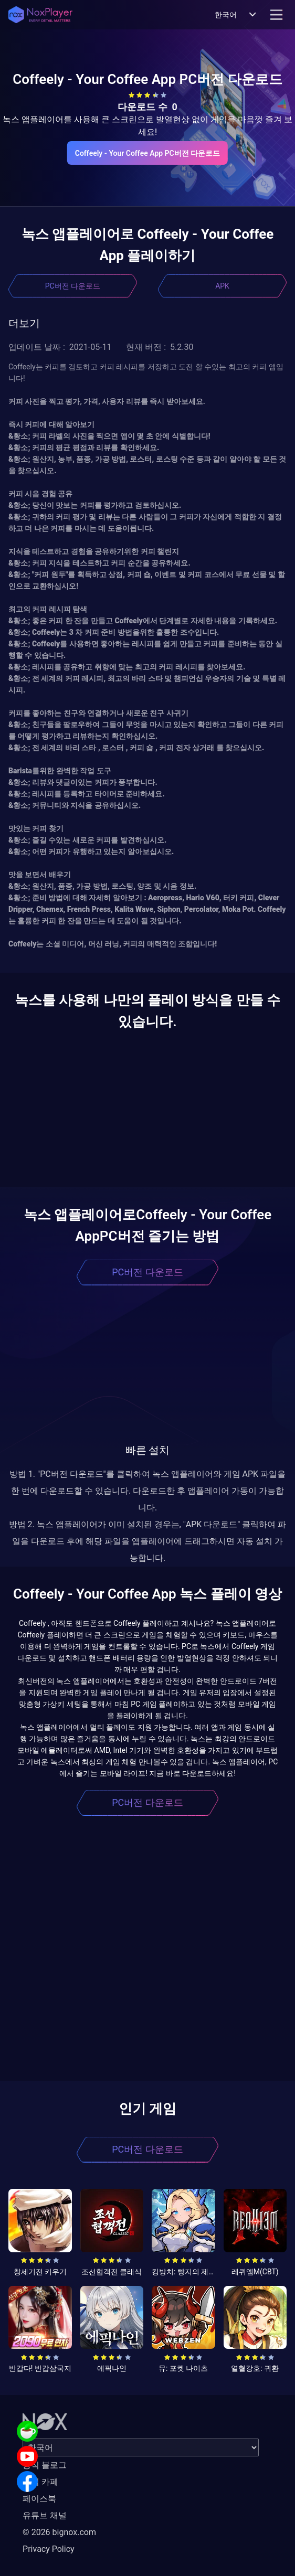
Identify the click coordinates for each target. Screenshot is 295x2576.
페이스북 (39, 2499)
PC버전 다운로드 (72, 286)
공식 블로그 (45, 2465)
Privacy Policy (49, 2549)
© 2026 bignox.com (59, 2532)
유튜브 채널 (45, 2515)
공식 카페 (40, 2482)
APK (222, 286)
